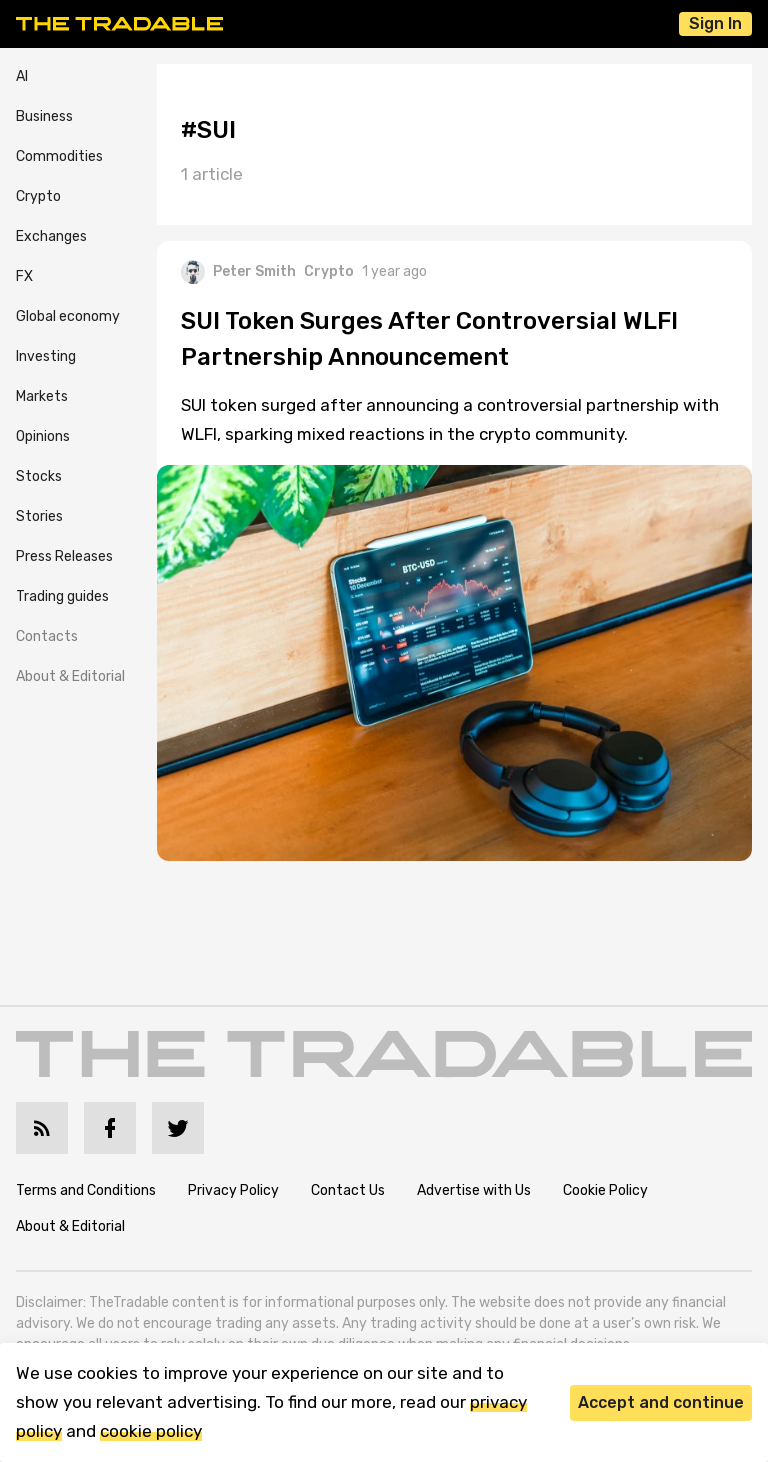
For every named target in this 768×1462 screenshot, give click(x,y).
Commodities (59, 156)
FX (24, 276)
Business (44, 116)
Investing (46, 356)
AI (22, 76)
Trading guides (62, 596)
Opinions (43, 436)
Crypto (38, 196)
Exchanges (51, 236)
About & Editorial (70, 676)
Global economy (68, 316)
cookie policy (151, 1431)
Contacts (47, 636)
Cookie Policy (605, 1190)
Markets (42, 396)
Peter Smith (238, 272)
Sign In (715, 23)
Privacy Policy (233, 1190)
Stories (39, 516)
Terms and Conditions (86, 1190)
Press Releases (64, 556)
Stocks (39, 476)
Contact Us (348, 1190)
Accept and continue (661, 1402)
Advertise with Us (474, 1190)
